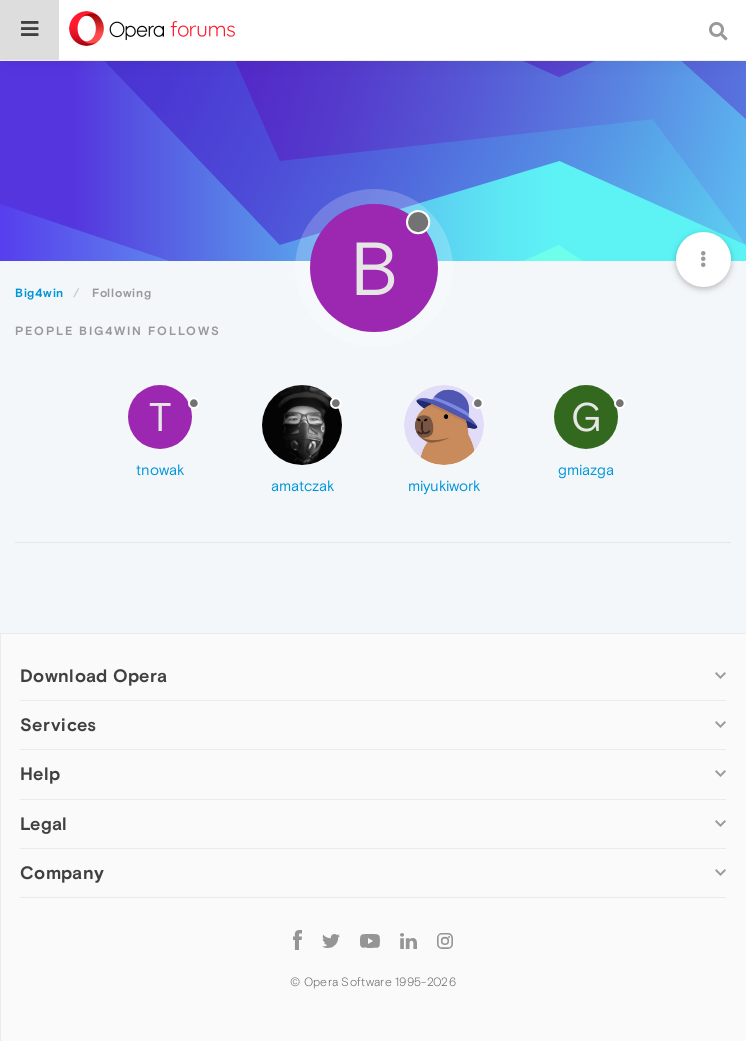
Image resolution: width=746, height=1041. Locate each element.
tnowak (160, 469)
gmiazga (586, 469)
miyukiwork (444, 485)
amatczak (302, 485)
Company (62, 872)
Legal (44, 823)
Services (58, 724)
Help (40, 773)
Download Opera (93, 675)
